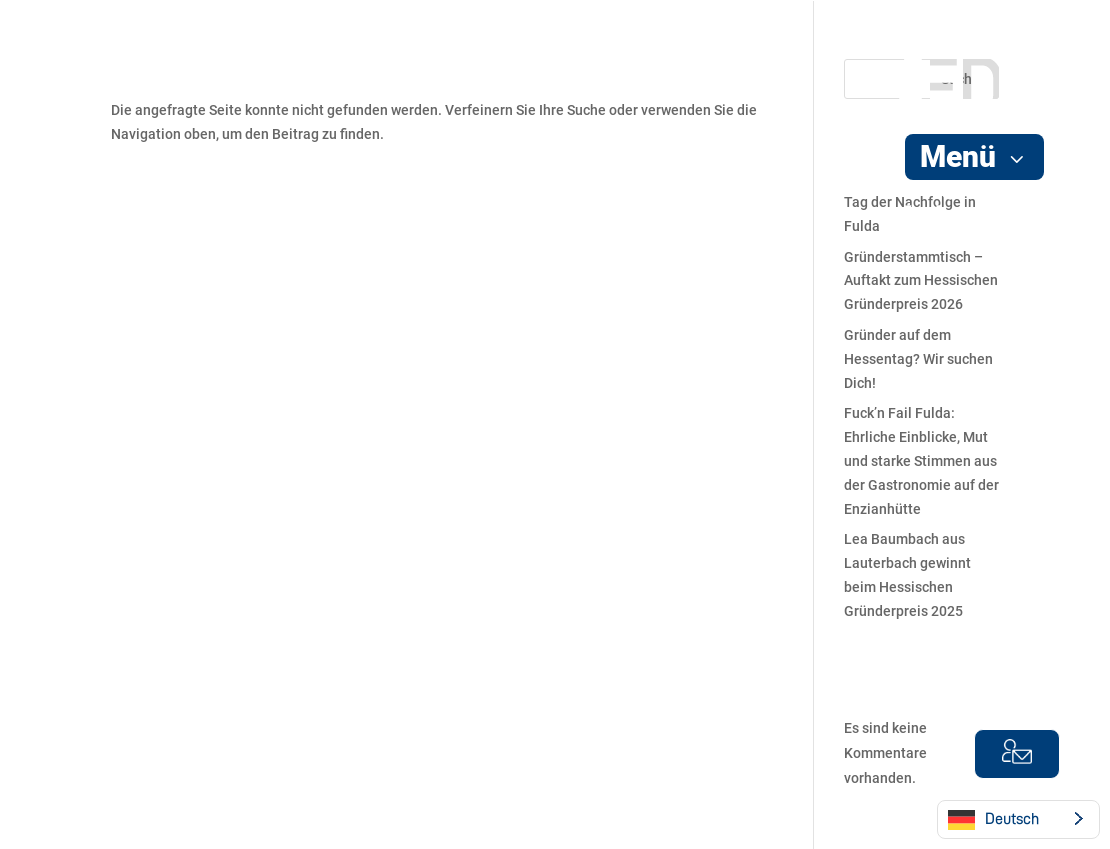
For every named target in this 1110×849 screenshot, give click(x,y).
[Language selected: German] (1018, 819)
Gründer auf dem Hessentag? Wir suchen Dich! (918, 359)
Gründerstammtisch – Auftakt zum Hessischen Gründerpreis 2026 (921, 281)
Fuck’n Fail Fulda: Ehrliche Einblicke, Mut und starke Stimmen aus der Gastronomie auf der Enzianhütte (921, 460)
